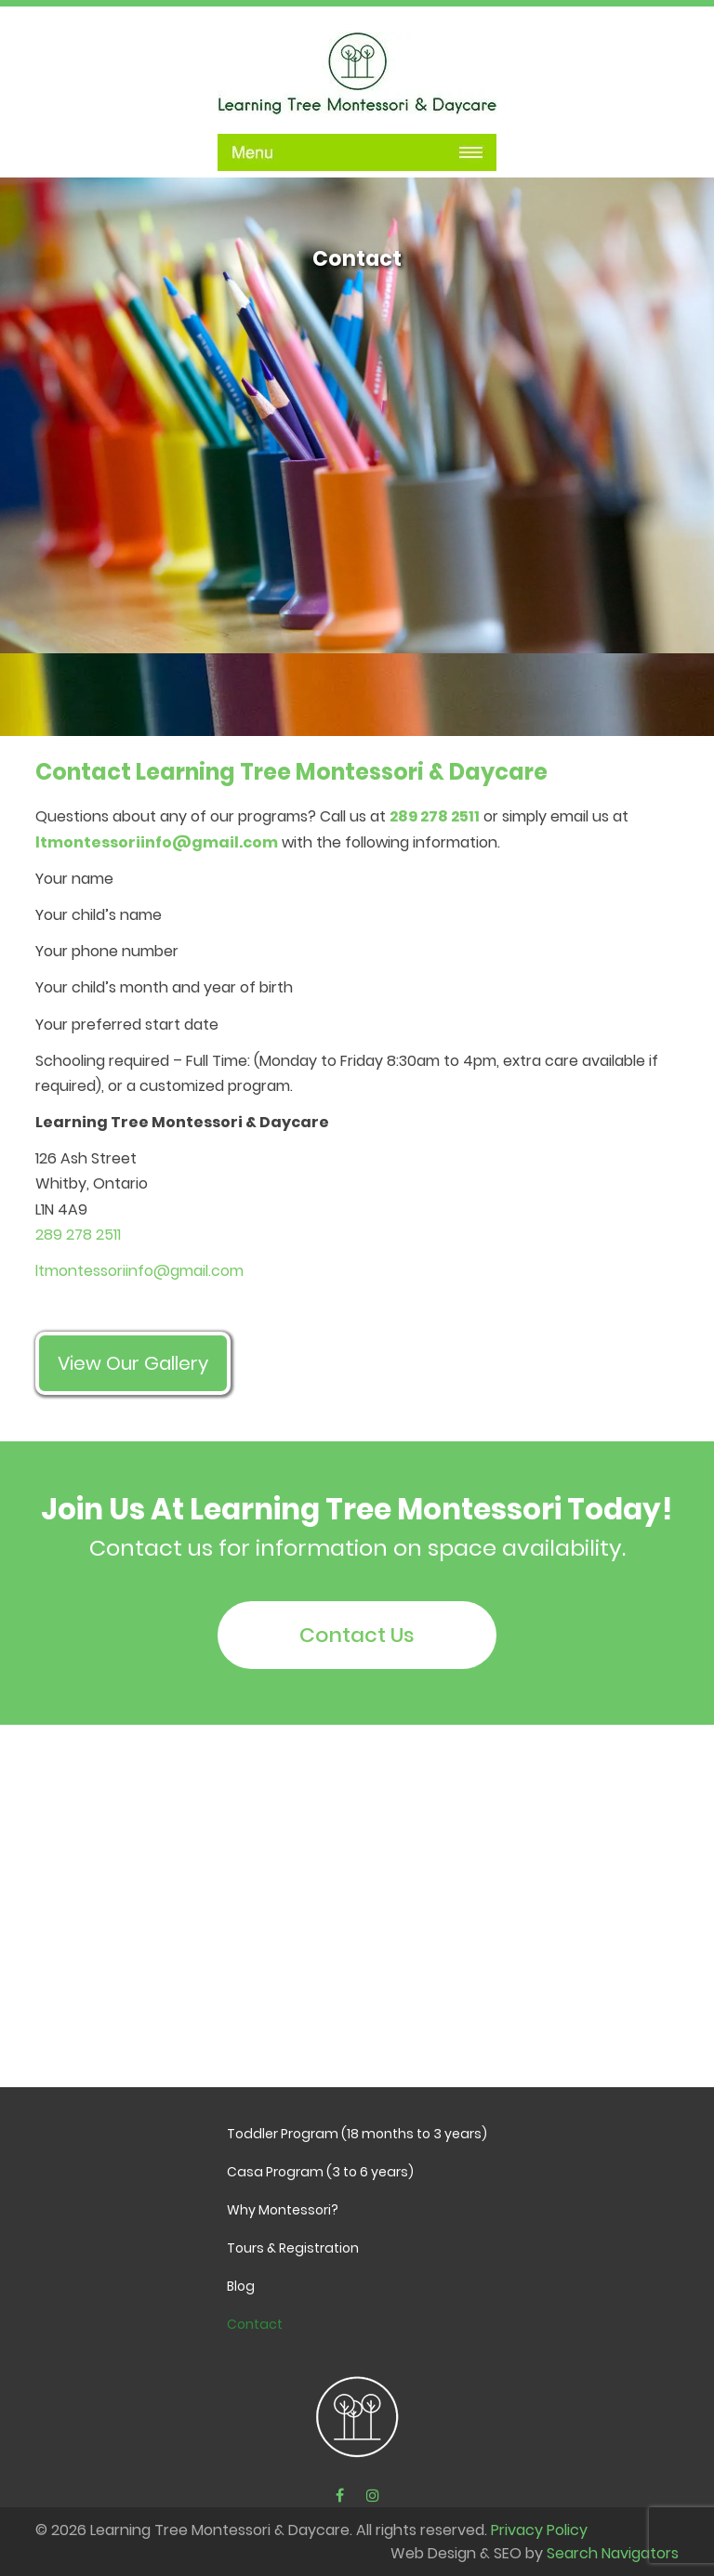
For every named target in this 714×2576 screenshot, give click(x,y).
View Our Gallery (133, 1363)
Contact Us (357, 1635)
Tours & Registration (293, 2248)
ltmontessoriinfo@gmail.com (156, 842)
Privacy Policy (539, 2530)
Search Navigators (613, 2553)
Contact (255, 2324)
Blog (241, 2286)
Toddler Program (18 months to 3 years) (357, 2133)
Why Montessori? (282, 2210)
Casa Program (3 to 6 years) (320, 2171)
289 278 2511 (435, 816)
